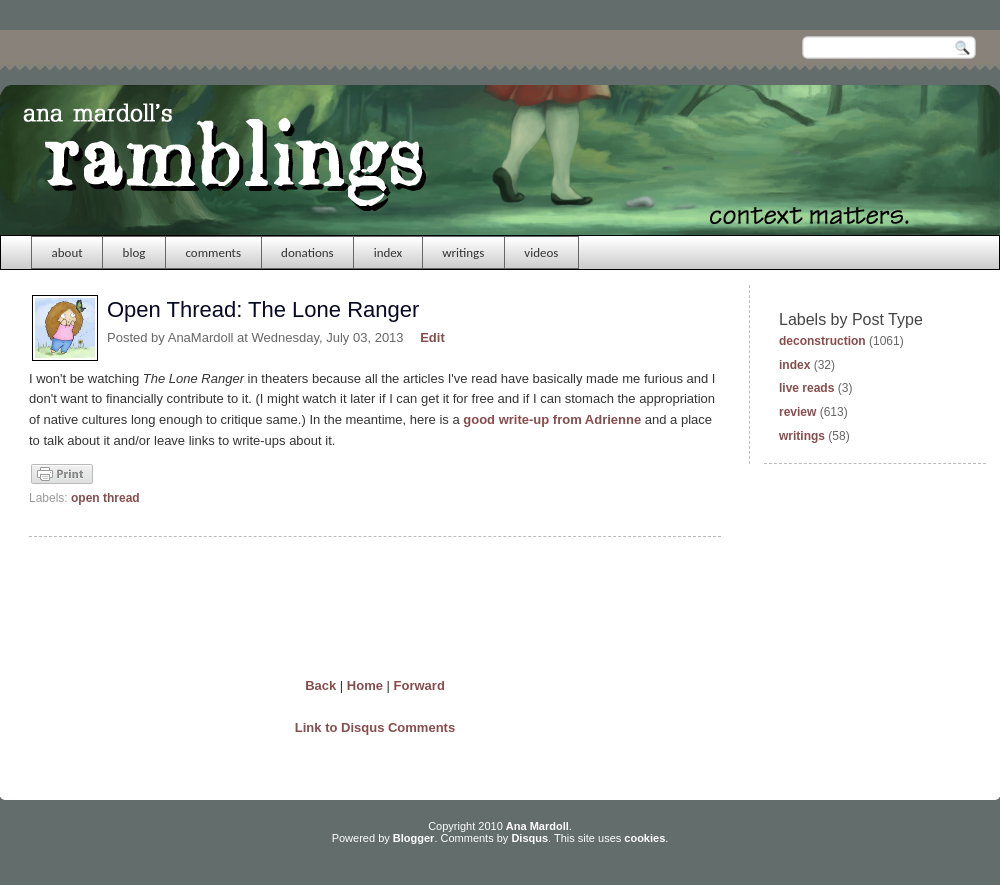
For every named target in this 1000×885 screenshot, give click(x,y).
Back (320, 685)
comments (213, 252)
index (388, 252)
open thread (105, 498)
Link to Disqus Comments (375, 727)
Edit (432, 337)
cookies (644, 838)
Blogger (414, 838)
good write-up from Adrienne (552, 419)
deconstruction (822, 341)
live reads (806, 388)
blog (134, 252)
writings (463, 252)
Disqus (529, 838)
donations (307, 252)
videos (541, 252)
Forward (419, 685)
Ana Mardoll (537, 826)
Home (365, 685)
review (797, 412)
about (67, 252)
